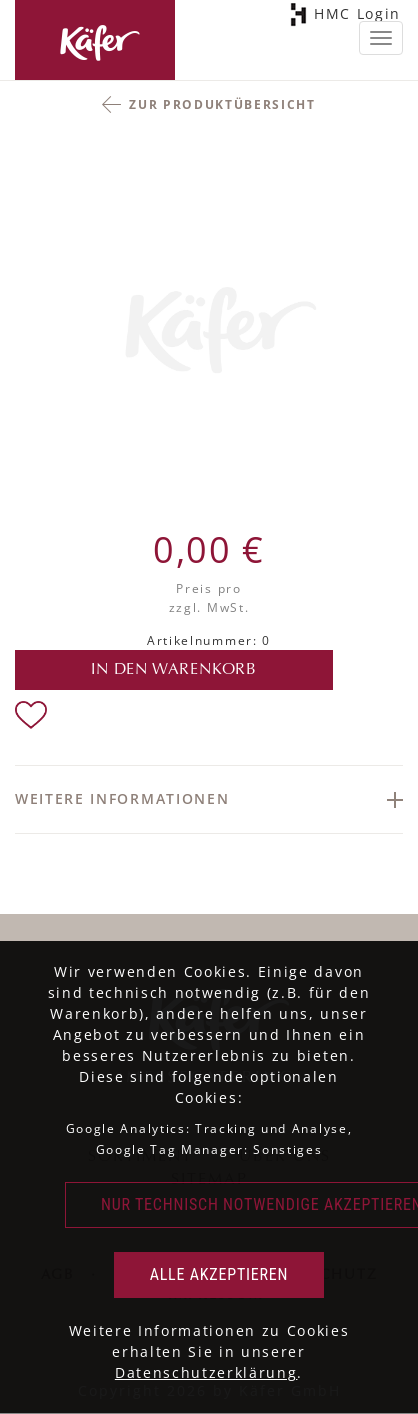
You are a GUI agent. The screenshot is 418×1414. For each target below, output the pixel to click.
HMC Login (354, 15)
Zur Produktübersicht (222, 104)
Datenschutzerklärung (206, 1372)
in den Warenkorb (174, 670)
